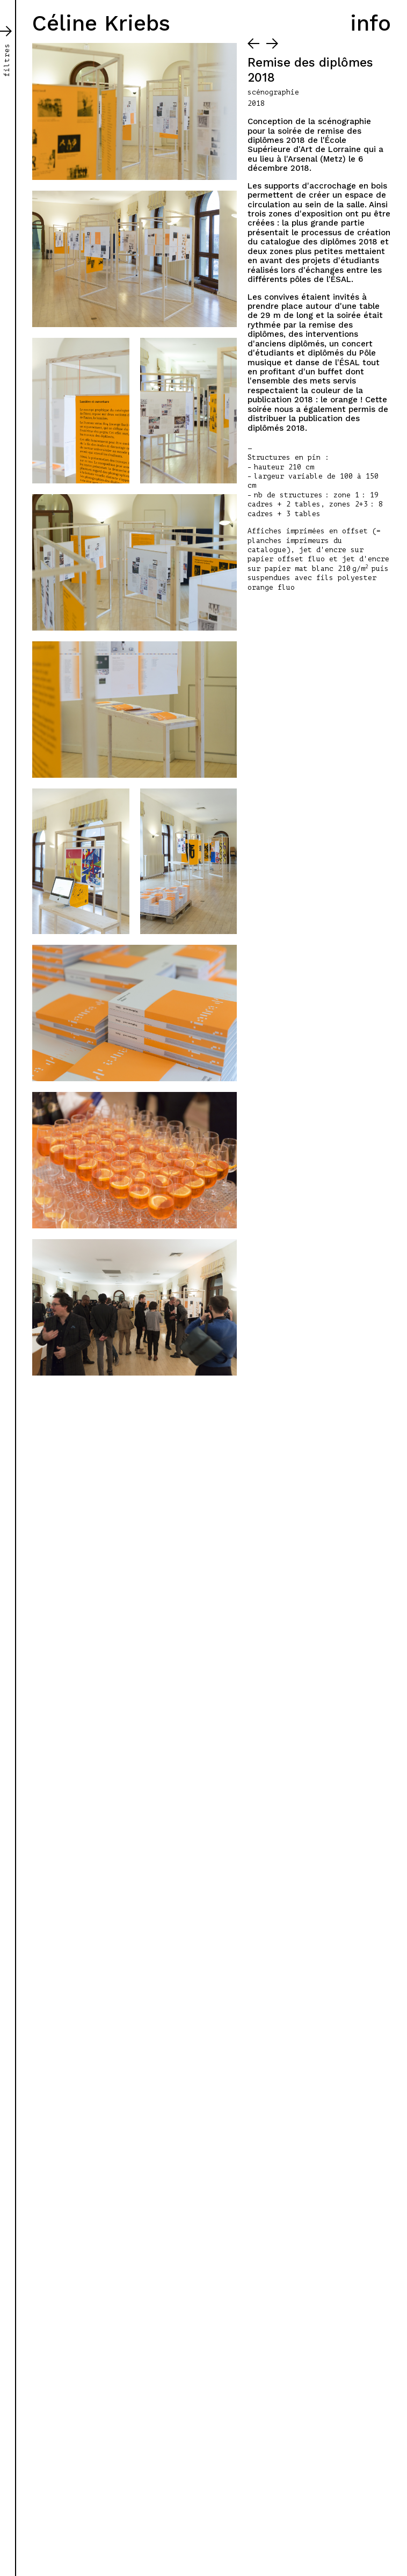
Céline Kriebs (101, 23)
